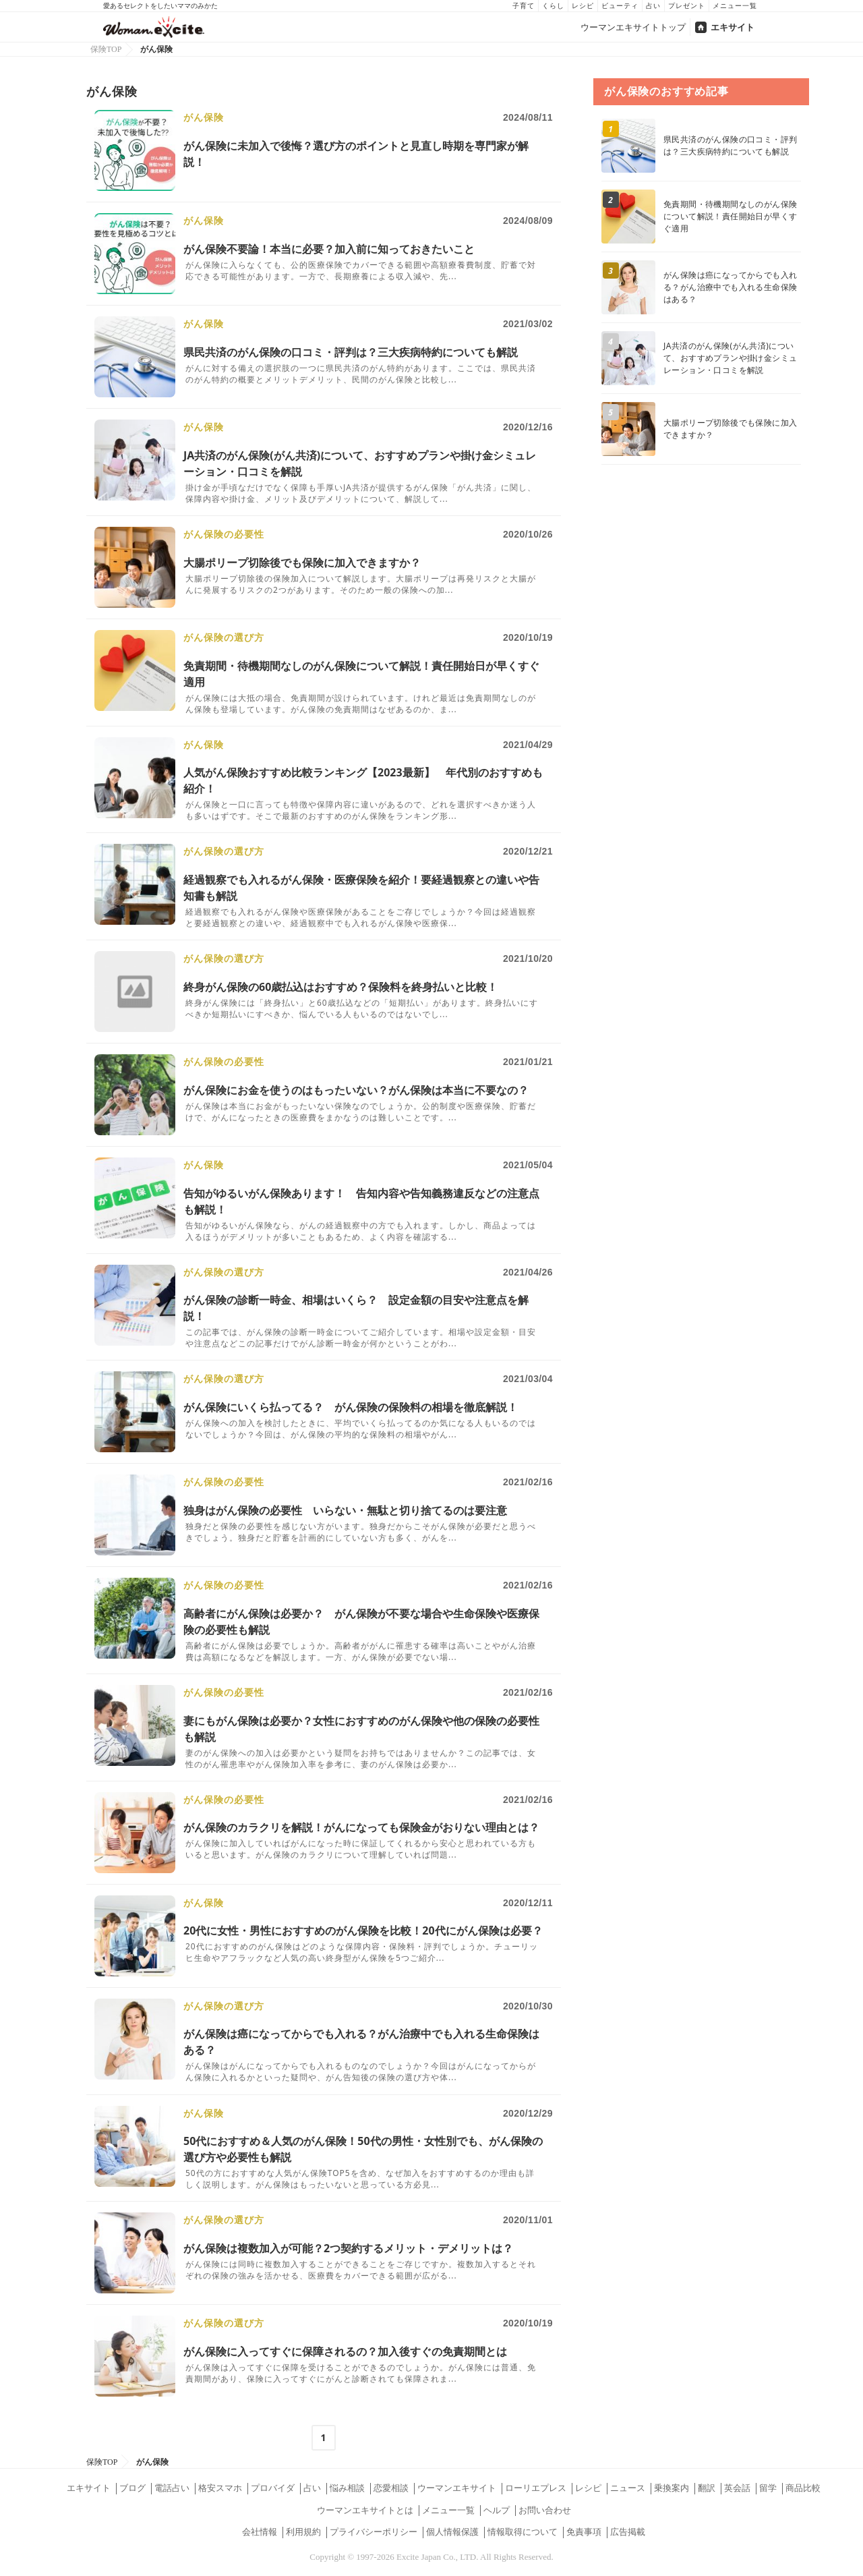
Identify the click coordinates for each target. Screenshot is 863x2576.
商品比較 (803, 2488)
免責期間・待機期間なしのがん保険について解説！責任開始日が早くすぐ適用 (730, 216)
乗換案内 (671, 2488)
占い (653, 5)
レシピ (583, 5)
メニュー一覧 (735, 5)
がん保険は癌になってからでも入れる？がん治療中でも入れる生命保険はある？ (730, 287)
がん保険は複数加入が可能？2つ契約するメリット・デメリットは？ (348, 2248)
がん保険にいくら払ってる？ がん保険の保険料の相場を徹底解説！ (350, 1407)
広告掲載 (627, 2532)
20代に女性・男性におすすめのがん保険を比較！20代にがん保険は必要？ (363, 1930)
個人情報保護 (452, 2532)
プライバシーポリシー (373, 2532)
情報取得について (522, 2532)
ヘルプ (496, 2510)
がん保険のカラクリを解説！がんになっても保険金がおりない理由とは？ (361, 1827)
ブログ (132, 2488)
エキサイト (732, 27)
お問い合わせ (544, 2510)
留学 (768, 2488)
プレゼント (686, 5)
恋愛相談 (391, 2488)
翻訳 (706, 2488)
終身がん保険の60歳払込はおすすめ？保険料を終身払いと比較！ (340, 986)
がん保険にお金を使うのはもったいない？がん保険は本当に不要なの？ (356, 1090)
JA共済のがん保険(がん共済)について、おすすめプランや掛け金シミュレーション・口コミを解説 (730, 358)
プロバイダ (273, 2488)
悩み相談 (347, 2488)
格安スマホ (220, 2488)
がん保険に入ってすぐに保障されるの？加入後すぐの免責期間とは (345, 2351)
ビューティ (619, 5)
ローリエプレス (535, 2488)
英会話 (737, 2488)
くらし (553, 5)
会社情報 (259, 2532)
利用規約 (303, 2532)
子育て (523, 5)
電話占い (171, 2488)
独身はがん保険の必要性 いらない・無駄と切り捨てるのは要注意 (345, 1510)
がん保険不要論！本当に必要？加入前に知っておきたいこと (329, 248)
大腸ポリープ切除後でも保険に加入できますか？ (302, 562)
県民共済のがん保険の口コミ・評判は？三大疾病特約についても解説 (350, 352)
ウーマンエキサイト (456, 2488)
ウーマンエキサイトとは (365, 2510)
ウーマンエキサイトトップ (633, 27)
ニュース (627, 2488)
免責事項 (583, 2532)
